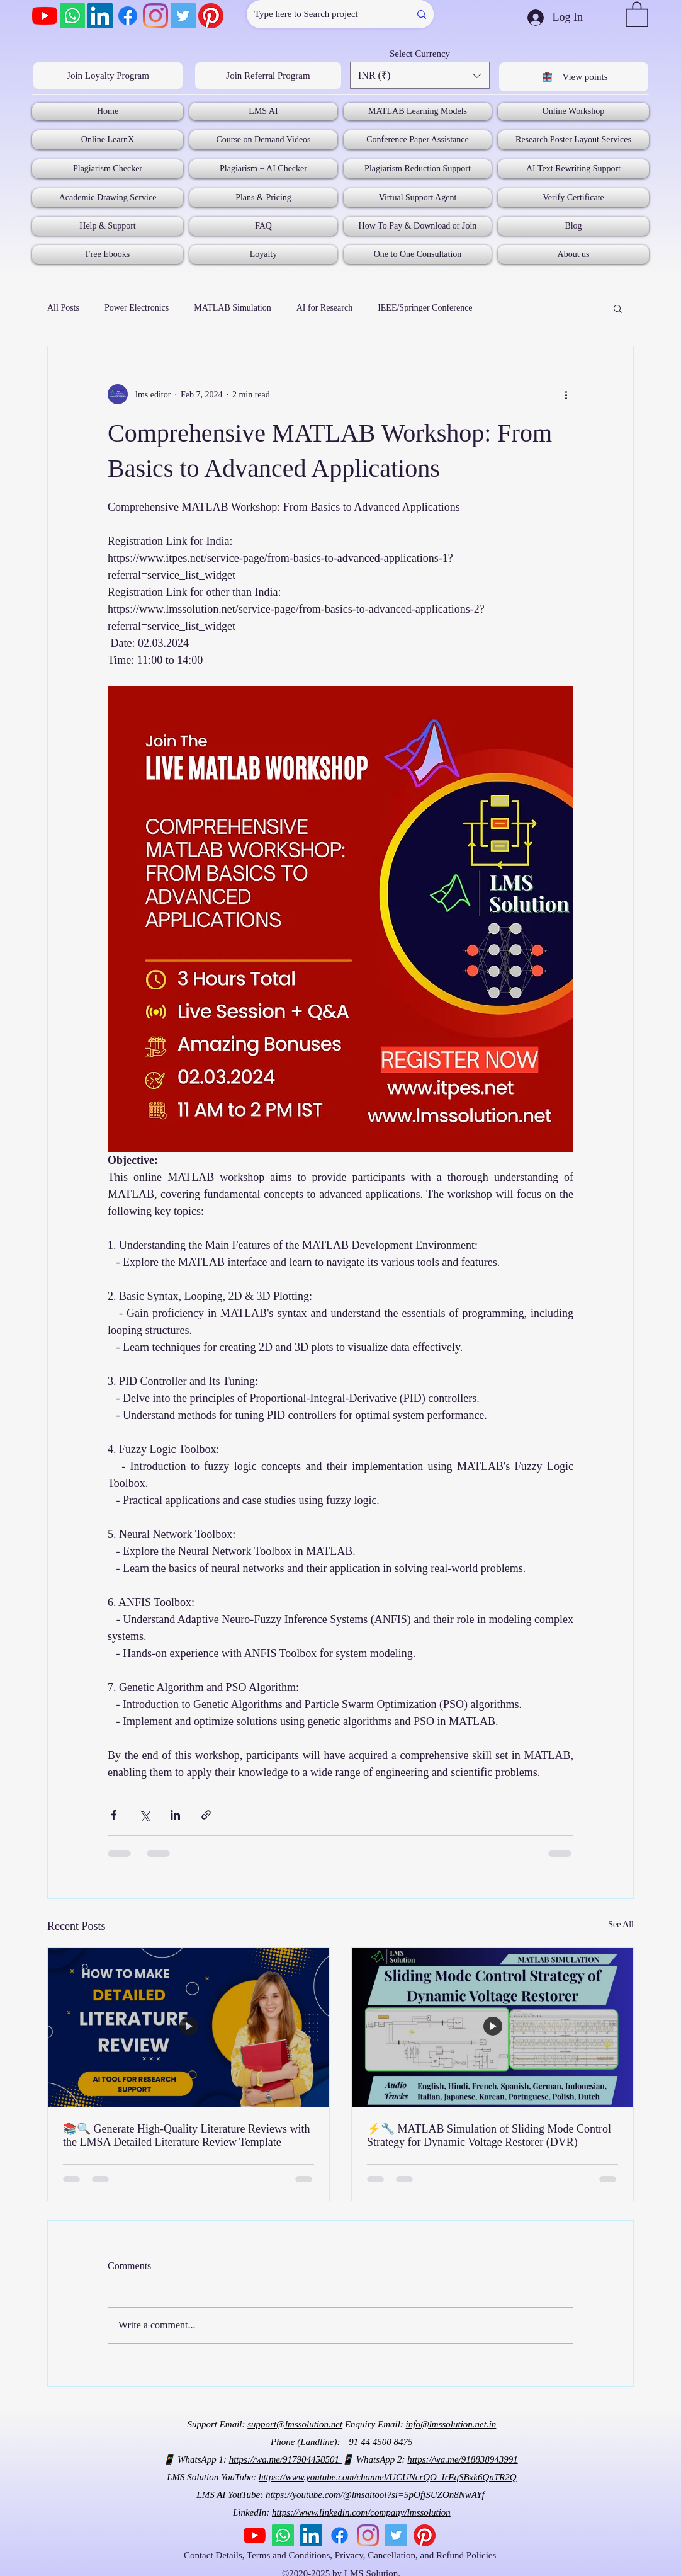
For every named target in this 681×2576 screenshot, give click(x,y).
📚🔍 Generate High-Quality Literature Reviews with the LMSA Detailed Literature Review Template (186, 2135)
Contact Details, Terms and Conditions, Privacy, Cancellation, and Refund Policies (341, 2555)
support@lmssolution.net (294, 2424)
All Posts (63, 307)
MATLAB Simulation (232, 307)
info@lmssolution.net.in (451, 2424)
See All (621, 1924)
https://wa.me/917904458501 (285, 2459)
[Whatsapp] (72, 15)
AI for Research (324, 307)
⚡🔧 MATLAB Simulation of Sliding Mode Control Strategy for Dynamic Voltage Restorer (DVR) (489, 2135)
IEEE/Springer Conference (425, 307)
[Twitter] (183, 15)
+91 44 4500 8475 (377, 2442)
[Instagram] (155, 15)
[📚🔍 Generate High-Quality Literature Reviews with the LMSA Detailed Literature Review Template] (188, 2027)
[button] (637, 13)
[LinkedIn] (100, 15)
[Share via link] (206, 1815)
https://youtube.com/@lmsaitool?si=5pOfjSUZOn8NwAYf (373, 2495)
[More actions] (565, 394)
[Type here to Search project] (318, 14)
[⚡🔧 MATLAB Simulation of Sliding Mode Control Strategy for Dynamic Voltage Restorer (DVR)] (492, 2027)
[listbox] (420, 75)
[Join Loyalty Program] (108, 75)
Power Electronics (136, 307)
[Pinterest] (210, 15)
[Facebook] (127, 15)
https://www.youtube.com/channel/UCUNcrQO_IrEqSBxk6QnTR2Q (388, 2477)
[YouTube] (44, 15)
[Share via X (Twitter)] (144, 1815)
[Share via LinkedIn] (175, 1815)
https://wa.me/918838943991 (462, 2459)
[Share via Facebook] (114, 1815)
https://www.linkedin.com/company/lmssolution (361, 2512)
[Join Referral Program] (268, 75)
